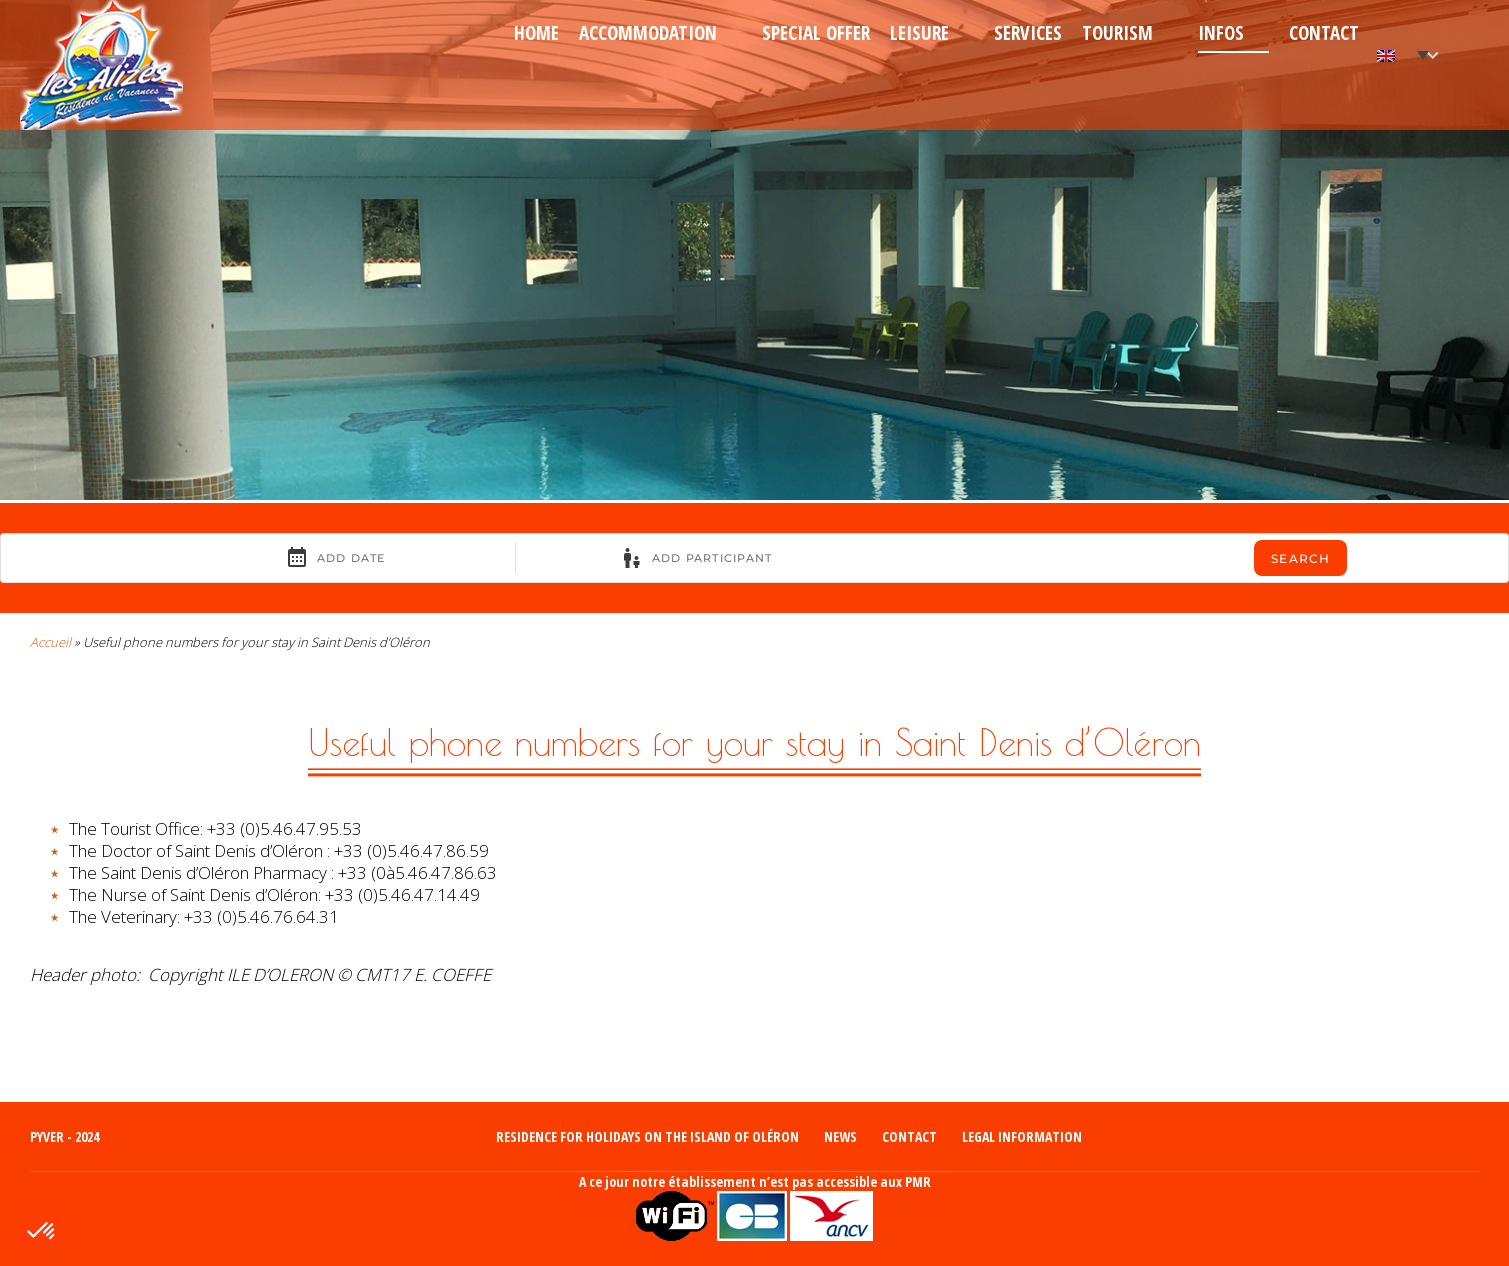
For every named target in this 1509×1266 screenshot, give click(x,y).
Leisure (919, 33)
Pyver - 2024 (64, 1136)
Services (1028, 33)
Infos (1221, 33)
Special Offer (816, 33)
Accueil (50, 642)
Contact (1324, 33)
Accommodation (648, 33)
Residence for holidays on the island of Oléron (647, 1136)
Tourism (1117, 33)
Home (536, 33)
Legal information (1022, 1136)
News (840, 1136)
